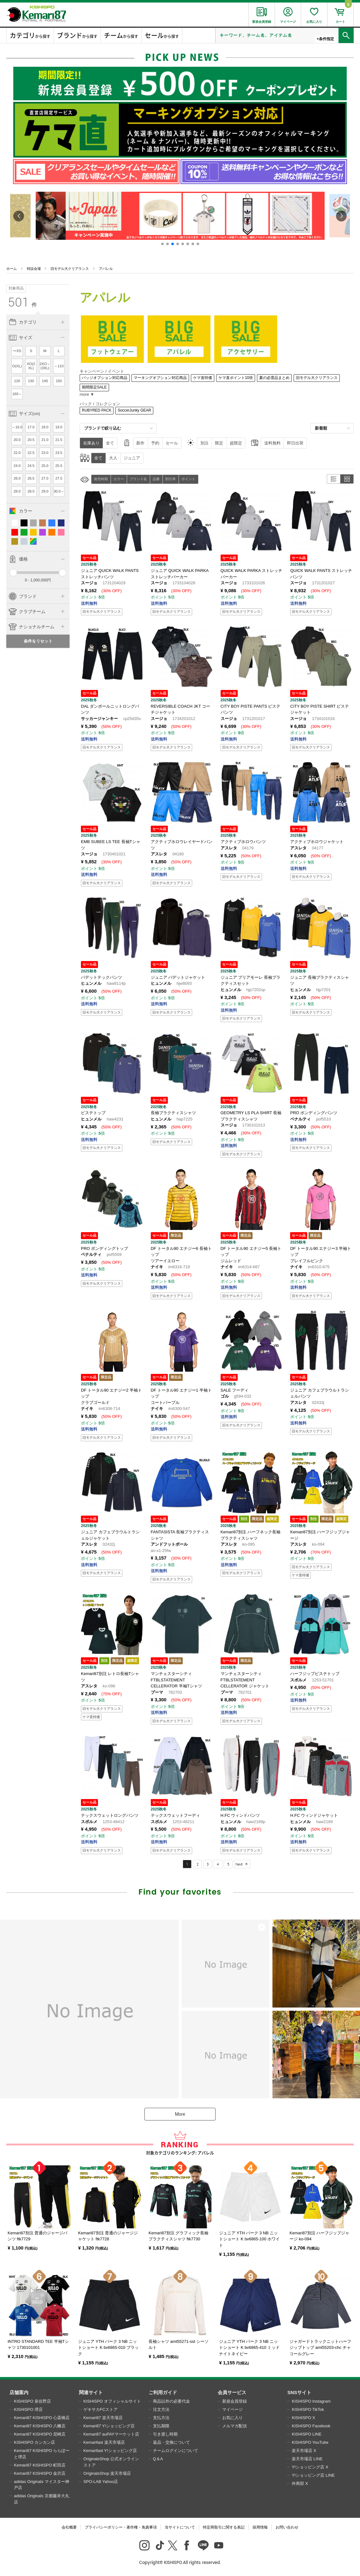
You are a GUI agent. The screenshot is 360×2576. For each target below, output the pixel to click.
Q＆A (158, 2458)
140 (45, 381)
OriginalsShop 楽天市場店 (107, 2473)
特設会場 (34, 268)
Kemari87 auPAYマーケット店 (111, 2434)
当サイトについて (180, 2527)
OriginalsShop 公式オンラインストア (111, 2461)
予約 (155, 443)
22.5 (30, 453)
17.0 (30, 427)
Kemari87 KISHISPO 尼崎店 (39, 2434)
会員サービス (232, 2392)
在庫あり (91, 443)
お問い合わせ (287, 2527)
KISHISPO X (303, 2417)
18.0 (44, 427)
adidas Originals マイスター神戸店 (41, 2484)
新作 (140, 443)
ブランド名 (138, 479)
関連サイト (91, 2392)
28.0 (17, 491)
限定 (219, 443)
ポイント (188, 479)
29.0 (44, 491)
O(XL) (17, 366)
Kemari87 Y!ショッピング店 (109, 2426)
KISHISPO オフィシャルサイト (112, 2401)
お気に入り (232, 2417)
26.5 (30, 478)
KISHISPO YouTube (310, 2442)
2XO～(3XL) (45, 366)
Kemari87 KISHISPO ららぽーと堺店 (42, 2453)
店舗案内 (18, 2392)
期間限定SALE (94, 387)
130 (31, 381)
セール (172, 443)
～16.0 (17, 427)
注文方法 (161, 2409)
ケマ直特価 (202, 378)
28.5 (30, 491)
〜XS (17, 351)
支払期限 (161, 2426)
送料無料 (272, 443)
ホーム (11, 268)
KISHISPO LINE (306, 2434)
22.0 (17, 453)
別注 (204, 443)
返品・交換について (171, 2442)
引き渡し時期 (165, 2434)
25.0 (44, 466)
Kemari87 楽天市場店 (103, 2417)
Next (239, 1864)
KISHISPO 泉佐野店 (32, 2401)
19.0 (58, 427)
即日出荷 (295, 443)
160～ (17, 394)
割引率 (170, 479)
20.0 (17, 440)
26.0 (17, 478)
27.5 (58, 478)
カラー (118, 479)
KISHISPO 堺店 (28, 2409)
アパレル (106, 268)
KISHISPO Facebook (311, 2426)
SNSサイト (299, 2392)
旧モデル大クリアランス (70, 268)
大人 (113, 458)
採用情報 (260, 2527)
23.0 (44, 453)
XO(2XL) (31, 366)
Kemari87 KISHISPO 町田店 (39, 2465)
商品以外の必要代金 (171, 2401)
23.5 (58, 453)
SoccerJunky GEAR (134, 410)
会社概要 (69, 2527)
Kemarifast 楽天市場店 (104, 2442)
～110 (59, 366)
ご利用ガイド (163, 2392)
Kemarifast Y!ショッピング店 (110, 2450)
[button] (162, 244)
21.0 (44, 440)
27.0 (44, 478)
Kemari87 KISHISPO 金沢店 (39, 2473)
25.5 (58, 466)
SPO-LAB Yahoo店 (100, 2481)
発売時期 (101, 479)
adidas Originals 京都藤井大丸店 (41, 2499)
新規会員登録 (234, 2401)
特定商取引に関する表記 (224, 2527)
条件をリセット (38, 641)
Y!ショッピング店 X (310, 2467)
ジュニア (132, 458)
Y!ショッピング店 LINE (313, 2475)
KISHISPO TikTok (308, 2409)
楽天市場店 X (304, 2450)
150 (59, 381)
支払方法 (161, 2417)
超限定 (236, 443)
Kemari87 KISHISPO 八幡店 (39, 2426)
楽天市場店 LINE (307, 2458)
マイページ (232, 2409)
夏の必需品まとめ (274, 378)
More (180, 2114)
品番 (156, 479)
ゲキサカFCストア (100, 2409)
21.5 (58, 440)
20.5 (30, 440)
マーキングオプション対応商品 (160, 378)
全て (110, 443)
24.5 (30, 466)
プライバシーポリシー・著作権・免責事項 (121, 2527)
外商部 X (300, 2483)
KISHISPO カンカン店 (34, 2442)
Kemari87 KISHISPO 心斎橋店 (42, 2417)
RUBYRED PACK (96, 410)
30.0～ (58, 491)
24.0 (17, 466)
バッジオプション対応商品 (104, 378)
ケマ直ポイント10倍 (235, 378)
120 (17, 381)
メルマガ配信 (234, 2426)
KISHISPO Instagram (311, 2401)
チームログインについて (175, 2450)
